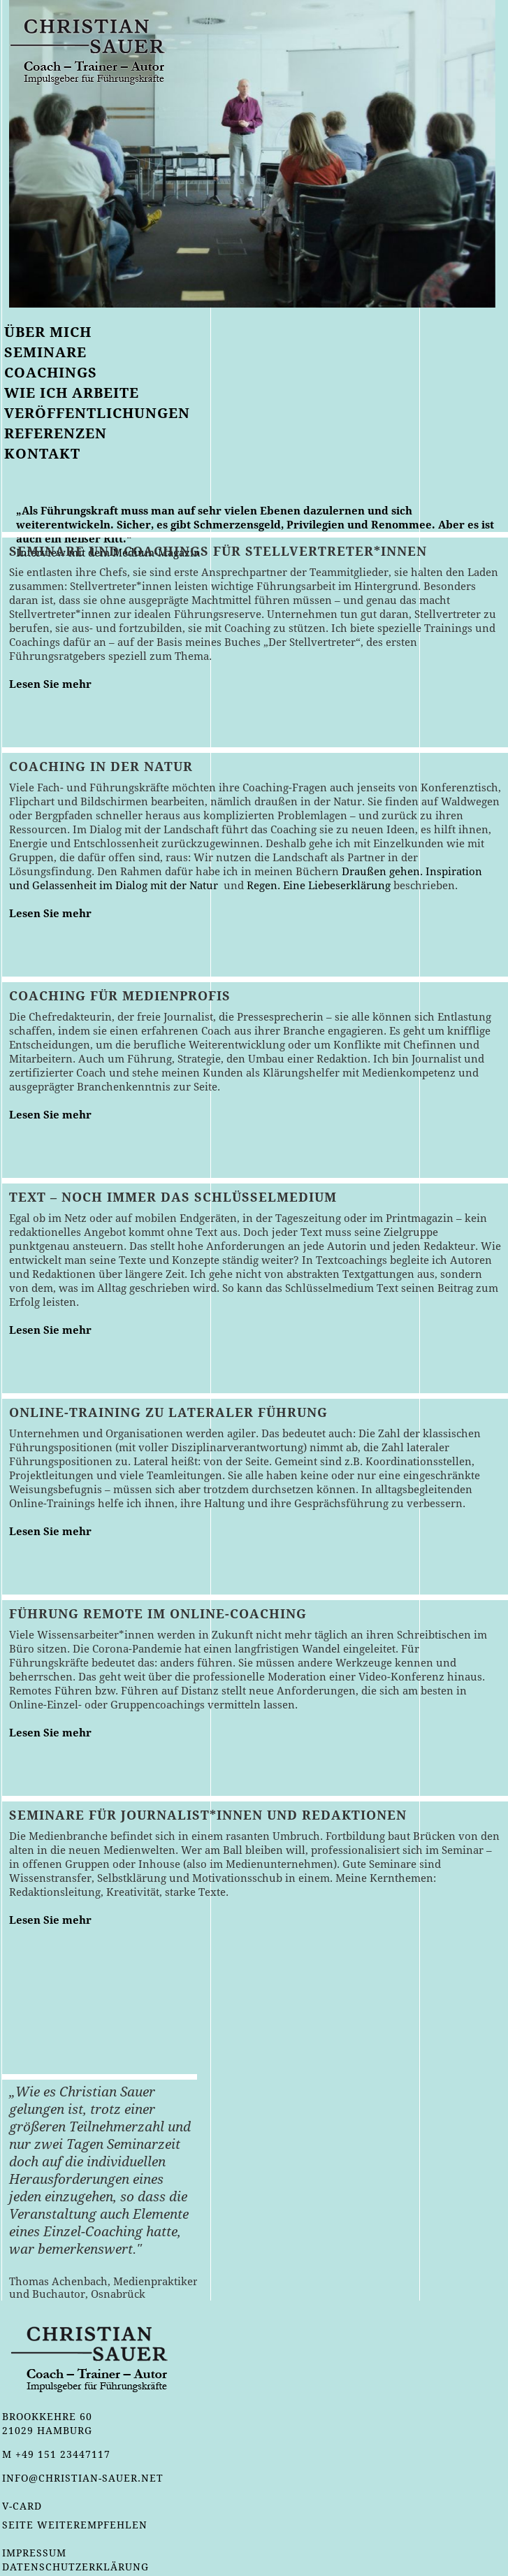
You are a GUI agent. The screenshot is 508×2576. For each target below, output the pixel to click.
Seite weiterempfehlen (74, 2525)
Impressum (34, 2553)
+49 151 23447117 (62, 2454)
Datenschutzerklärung (75, 2567)
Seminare (45, 352)
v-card (22, 2506)
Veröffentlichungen (97, 413)
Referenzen (55, 433)
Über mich (48, 332)
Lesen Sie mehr (50, 684)
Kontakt (42, 453)
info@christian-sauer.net (83, 2478)
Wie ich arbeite (71, 392)
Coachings (50, 372)
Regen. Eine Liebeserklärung (319, 885)
